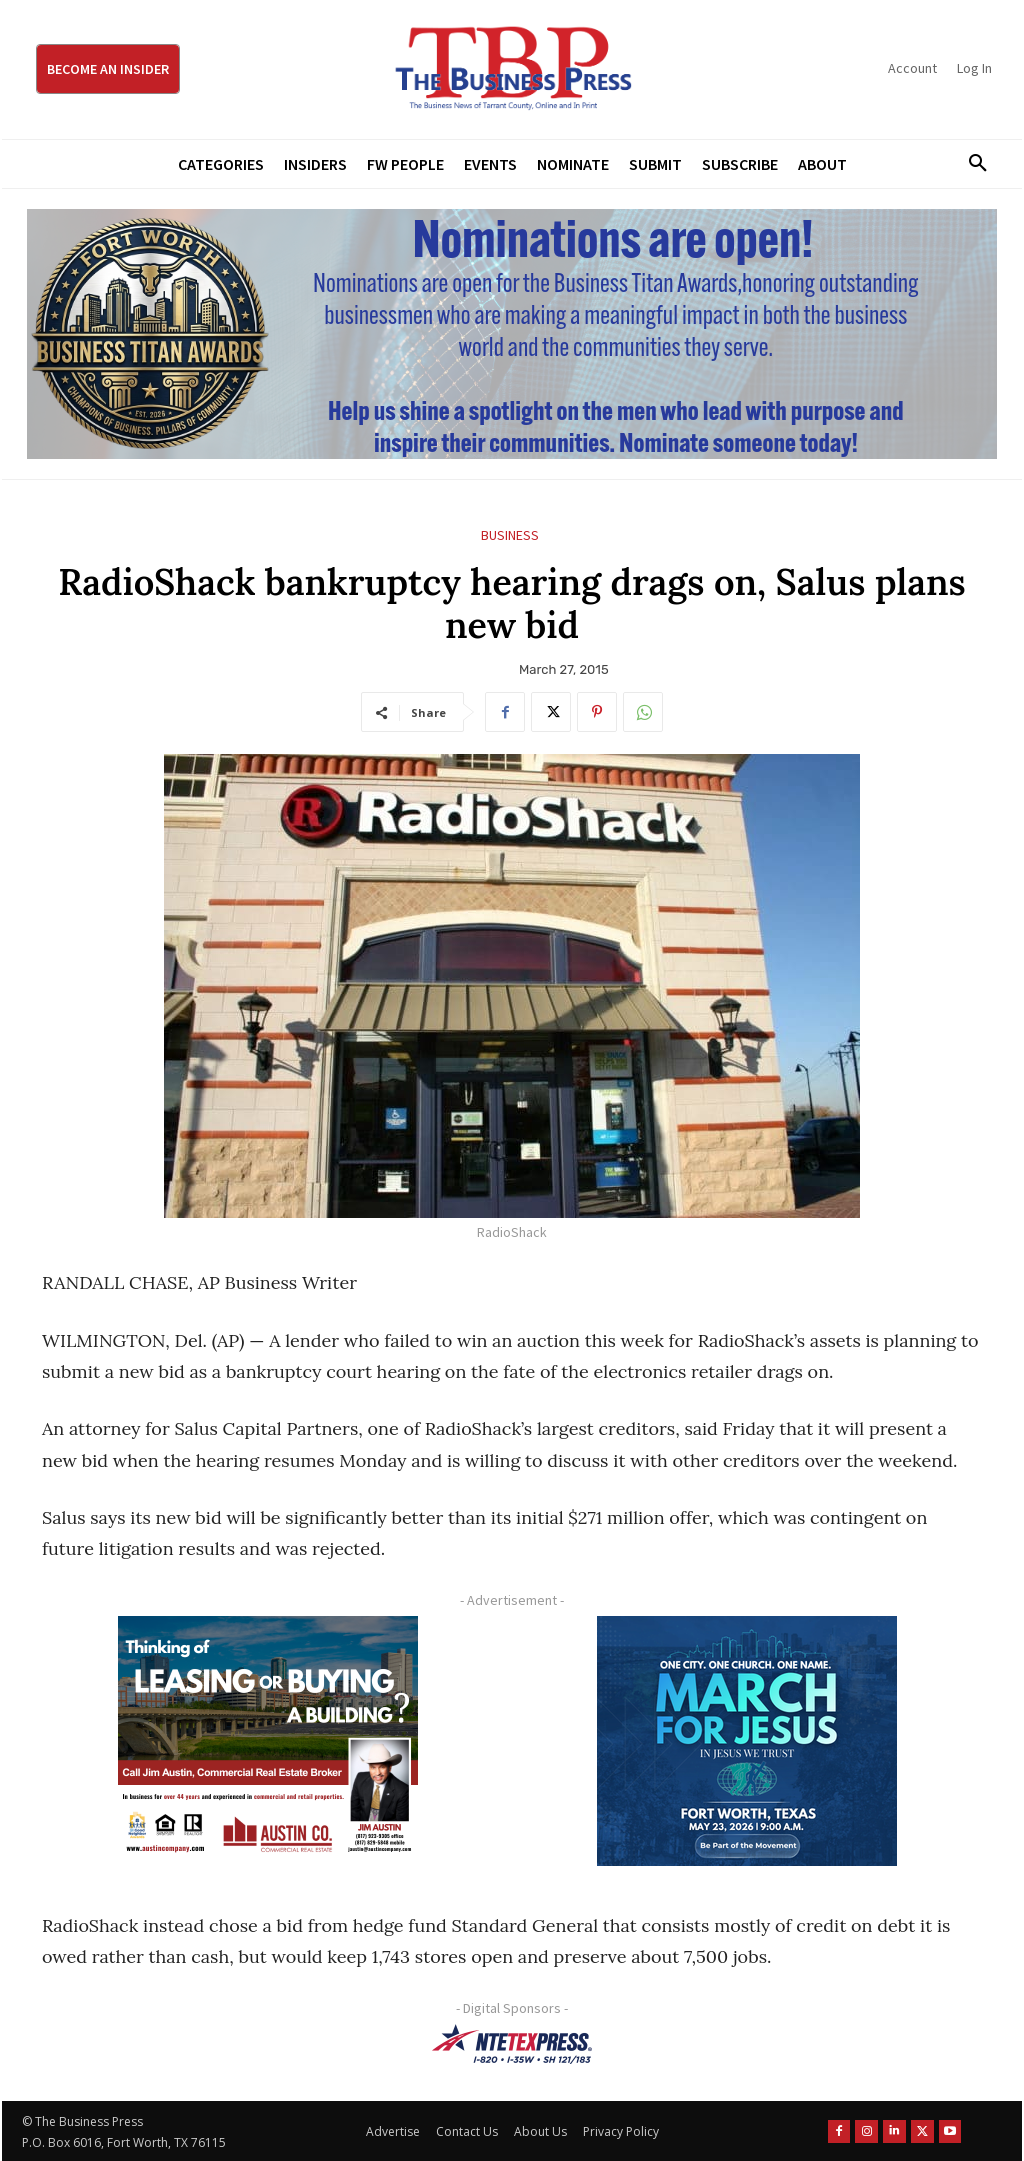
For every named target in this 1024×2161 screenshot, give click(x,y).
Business (510, 535)
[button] (971, 164)
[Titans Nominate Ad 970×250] (512, 334)
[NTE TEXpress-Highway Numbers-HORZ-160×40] (512, 2044)
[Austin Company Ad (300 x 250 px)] (267, 1741)
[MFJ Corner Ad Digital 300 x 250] (746, 1741)
